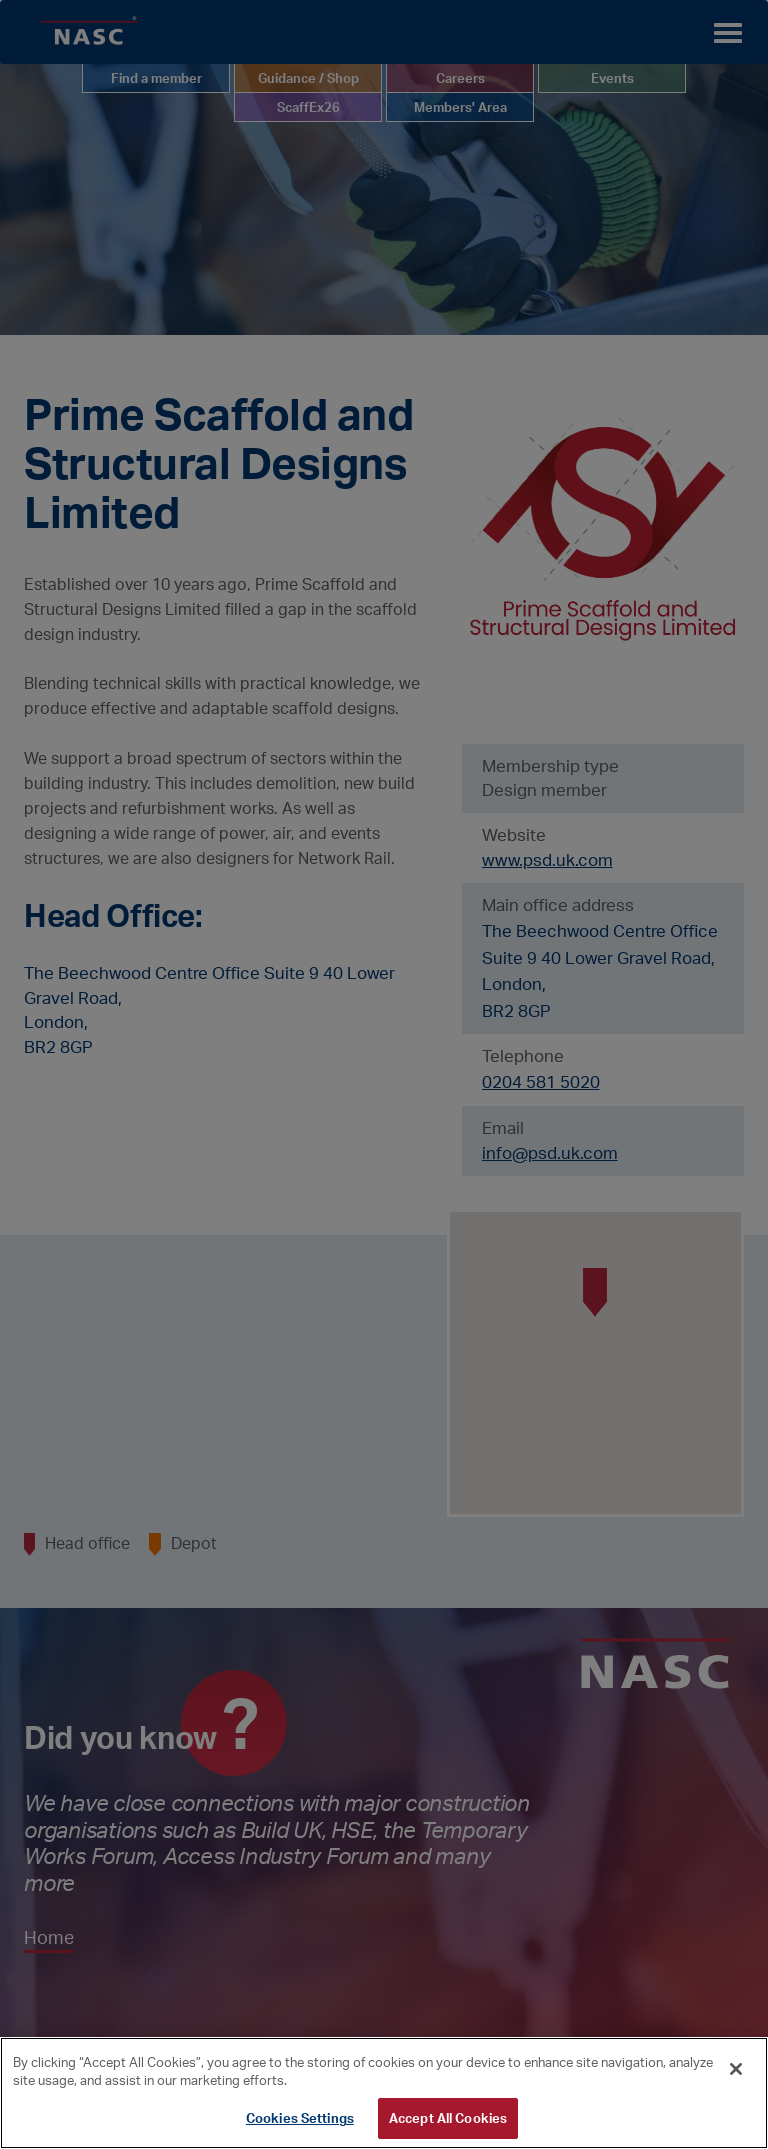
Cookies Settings (300, 2118)
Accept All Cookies (448, 2118)
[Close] (736, 2069)
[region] (384, 2093)
